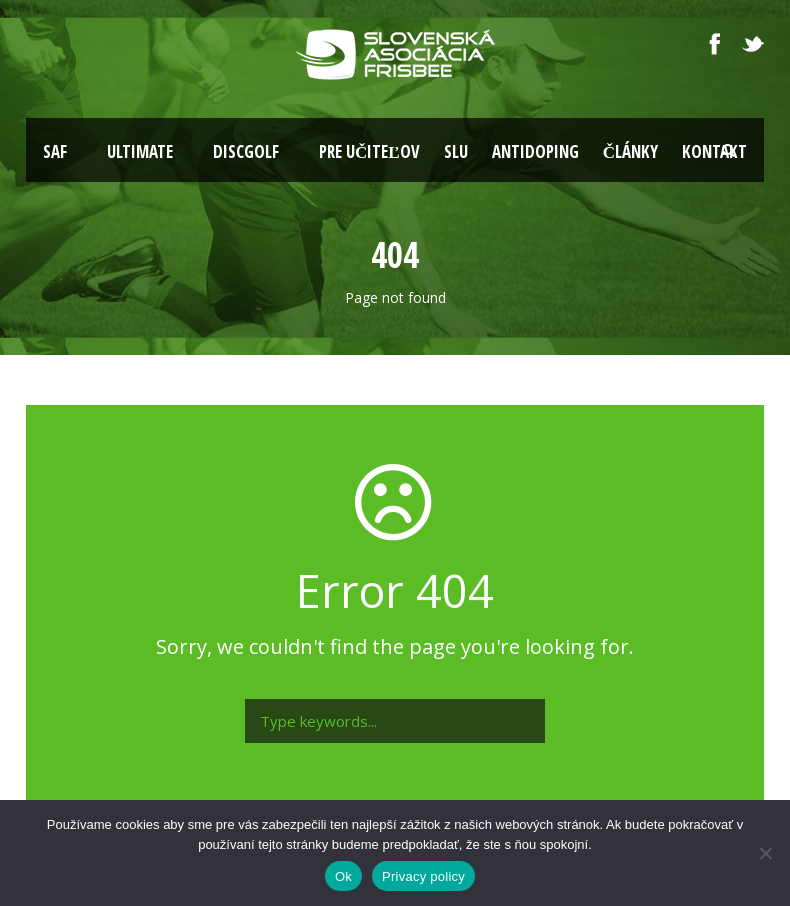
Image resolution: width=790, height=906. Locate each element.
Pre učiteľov (369, 151)
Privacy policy (423, 876)
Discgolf (246, 151)
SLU (456, 151)
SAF (55, 151)
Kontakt (714, 151)
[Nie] (765, 853)
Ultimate (140, 151)
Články (630, 151)
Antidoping (535, 151)
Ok (343, 876)
